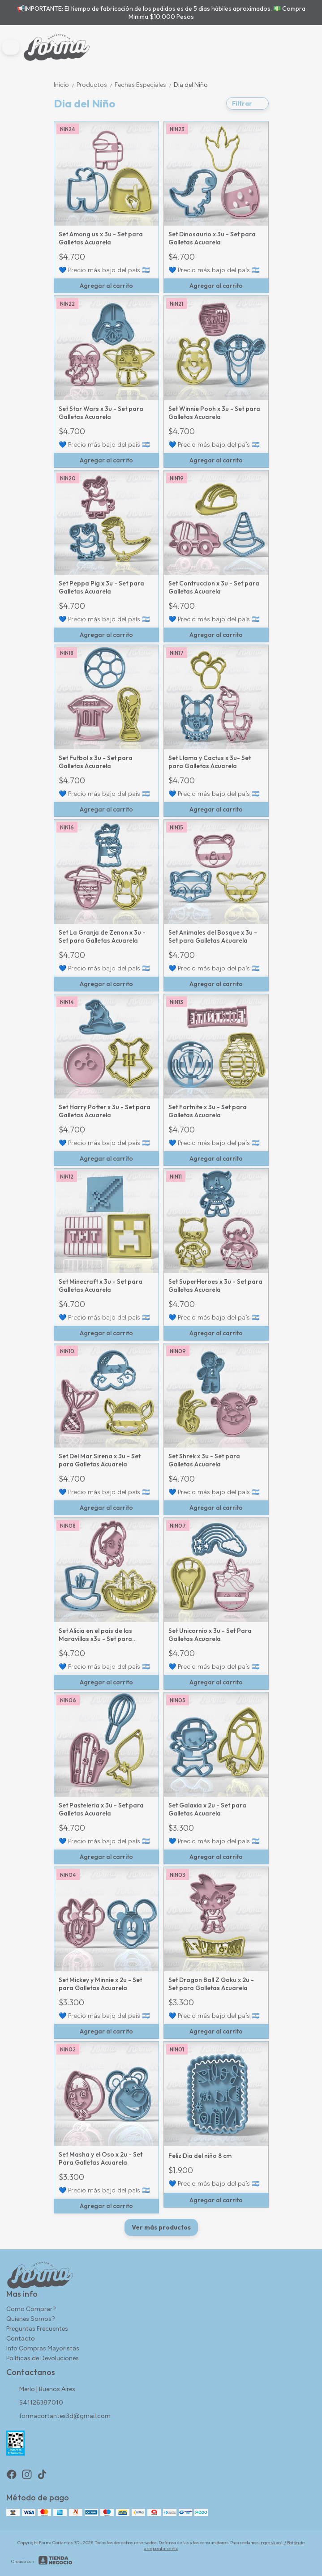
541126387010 (34, 2403)
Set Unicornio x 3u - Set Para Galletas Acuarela (210, 1635)
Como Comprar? (31, 2309)
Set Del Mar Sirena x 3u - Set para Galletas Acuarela (100, 1460)
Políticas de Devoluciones (42, 2358)
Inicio (65, 85)
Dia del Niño (191, 85)
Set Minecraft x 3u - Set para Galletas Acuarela (100, 1285)
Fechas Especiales (144, 85)
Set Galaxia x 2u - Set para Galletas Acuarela (207, 1809)
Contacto (20, 2338)
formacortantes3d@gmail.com (58, 2416)
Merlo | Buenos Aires (40, 2389)
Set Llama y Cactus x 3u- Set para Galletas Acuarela (209, 762)
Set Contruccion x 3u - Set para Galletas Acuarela (213, 587)
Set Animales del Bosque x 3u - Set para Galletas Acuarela (212, 936)
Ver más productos (161, 2227)
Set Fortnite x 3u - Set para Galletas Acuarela (207, 1111)
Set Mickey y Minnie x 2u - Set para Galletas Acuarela (100, 1984)
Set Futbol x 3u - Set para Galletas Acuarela (96, 762)
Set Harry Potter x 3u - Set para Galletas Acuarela (104, 1111)
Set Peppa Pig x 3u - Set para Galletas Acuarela (101, 587)
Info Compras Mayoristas (42, 2348)
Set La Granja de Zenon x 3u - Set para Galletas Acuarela (102, 936)
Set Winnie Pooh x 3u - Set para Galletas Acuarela (214, 413)
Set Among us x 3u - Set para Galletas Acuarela (101, 238)
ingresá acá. (271, 2543)
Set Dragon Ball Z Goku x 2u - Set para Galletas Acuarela (211, 1984)
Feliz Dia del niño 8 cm (200, 2156)
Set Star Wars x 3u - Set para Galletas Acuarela (101, 413)
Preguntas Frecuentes (37, 2328)
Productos (96, 85)
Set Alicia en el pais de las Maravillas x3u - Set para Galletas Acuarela (95, 1635)
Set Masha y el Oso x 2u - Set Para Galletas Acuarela (100, 2158)
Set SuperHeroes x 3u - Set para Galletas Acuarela (215, 1285)
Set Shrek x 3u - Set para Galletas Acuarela (204, 1460)
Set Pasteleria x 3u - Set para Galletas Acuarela (101, 1809)
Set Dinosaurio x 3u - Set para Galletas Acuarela (212, 238)
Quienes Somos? (30, 2319)
